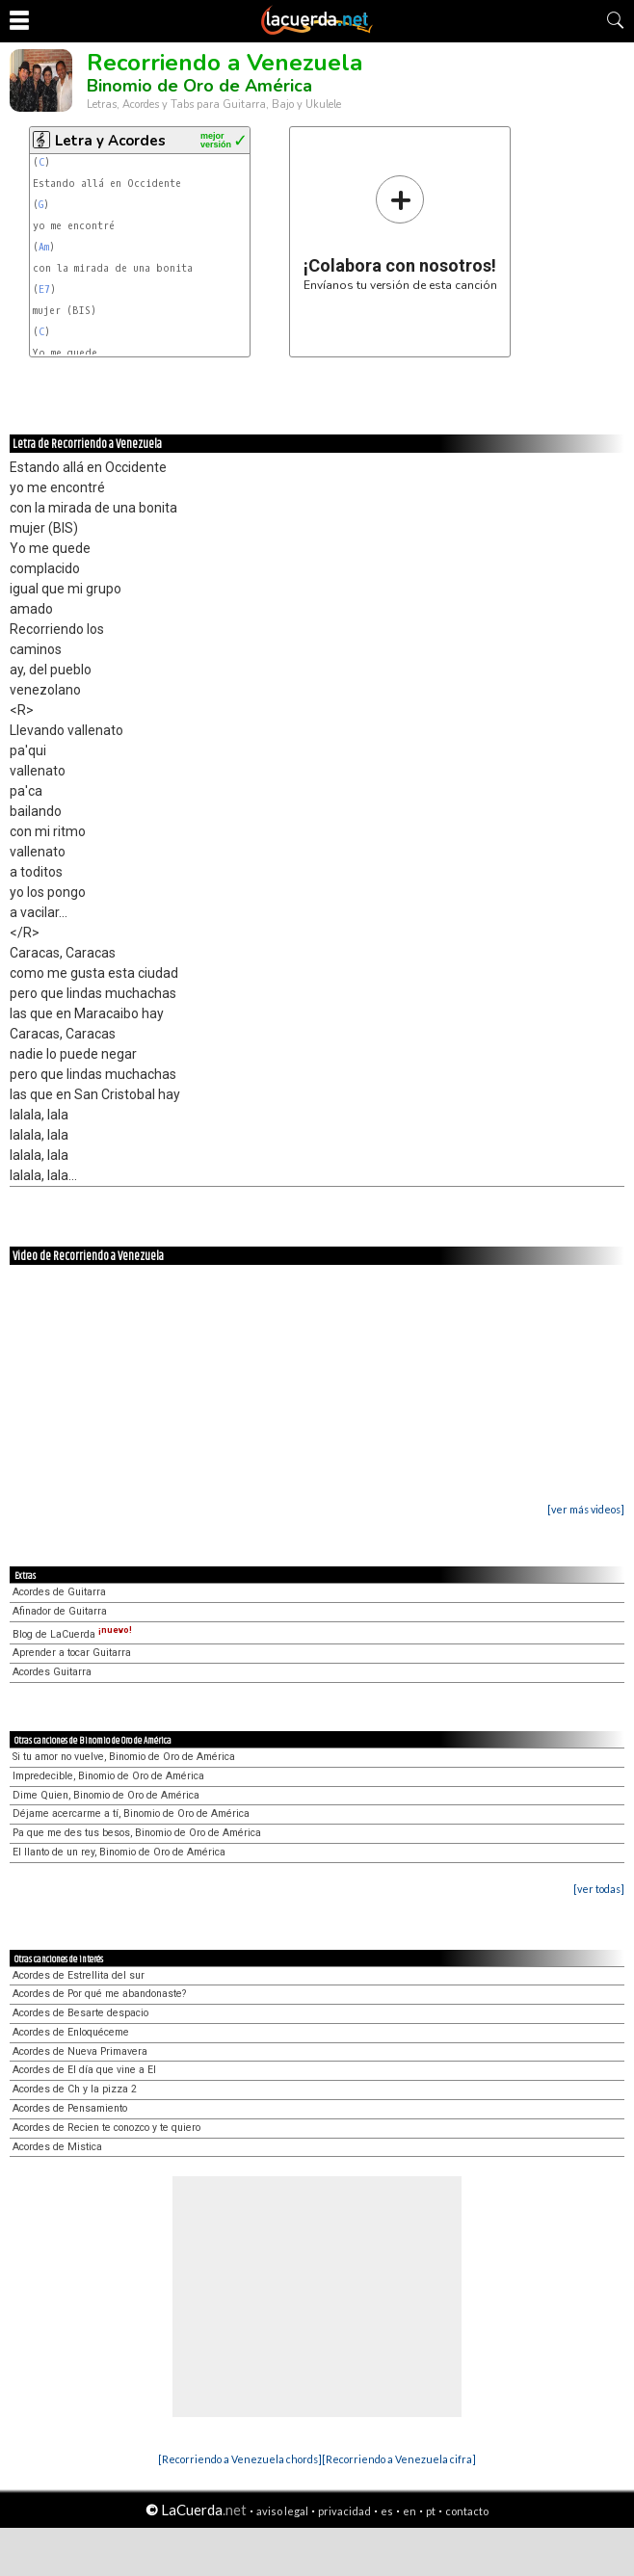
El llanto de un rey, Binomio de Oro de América (119, 1852)
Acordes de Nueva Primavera (80, 2051)
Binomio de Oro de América (199, 85)
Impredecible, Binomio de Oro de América (108, 1776)
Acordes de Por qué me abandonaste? (99, 1993)
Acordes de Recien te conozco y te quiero (106, 2127)
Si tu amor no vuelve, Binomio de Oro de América (124, 1756)
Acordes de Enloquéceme (71, 2032)
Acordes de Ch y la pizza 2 (75, 2089)
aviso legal (282, 2511)
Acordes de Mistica (57, 2147)
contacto (467, 2511)
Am (44, 247)
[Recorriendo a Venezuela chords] (240, 2459)
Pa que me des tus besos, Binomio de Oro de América (137, 1833)
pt (431, 2511)
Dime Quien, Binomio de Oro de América (106, 1795)
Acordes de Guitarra (59, 1592)
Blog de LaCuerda (72, 1634)
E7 (44, 289)
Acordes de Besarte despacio (80, 2013)
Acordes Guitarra (52, 1672)
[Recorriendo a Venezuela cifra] (399, 2459)
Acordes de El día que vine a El (84, 2069)
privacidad (344, 2511)
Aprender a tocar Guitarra (72, 1652)
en (409, 2511)
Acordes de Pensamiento (70, 2108)
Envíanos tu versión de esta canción (400, 232)
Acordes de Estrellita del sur (79, 1975)
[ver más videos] (585, 1509)
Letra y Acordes (110, 140)
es (387, 2511)
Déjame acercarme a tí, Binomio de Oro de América (131, 1813)
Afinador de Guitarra (60, 1611)
